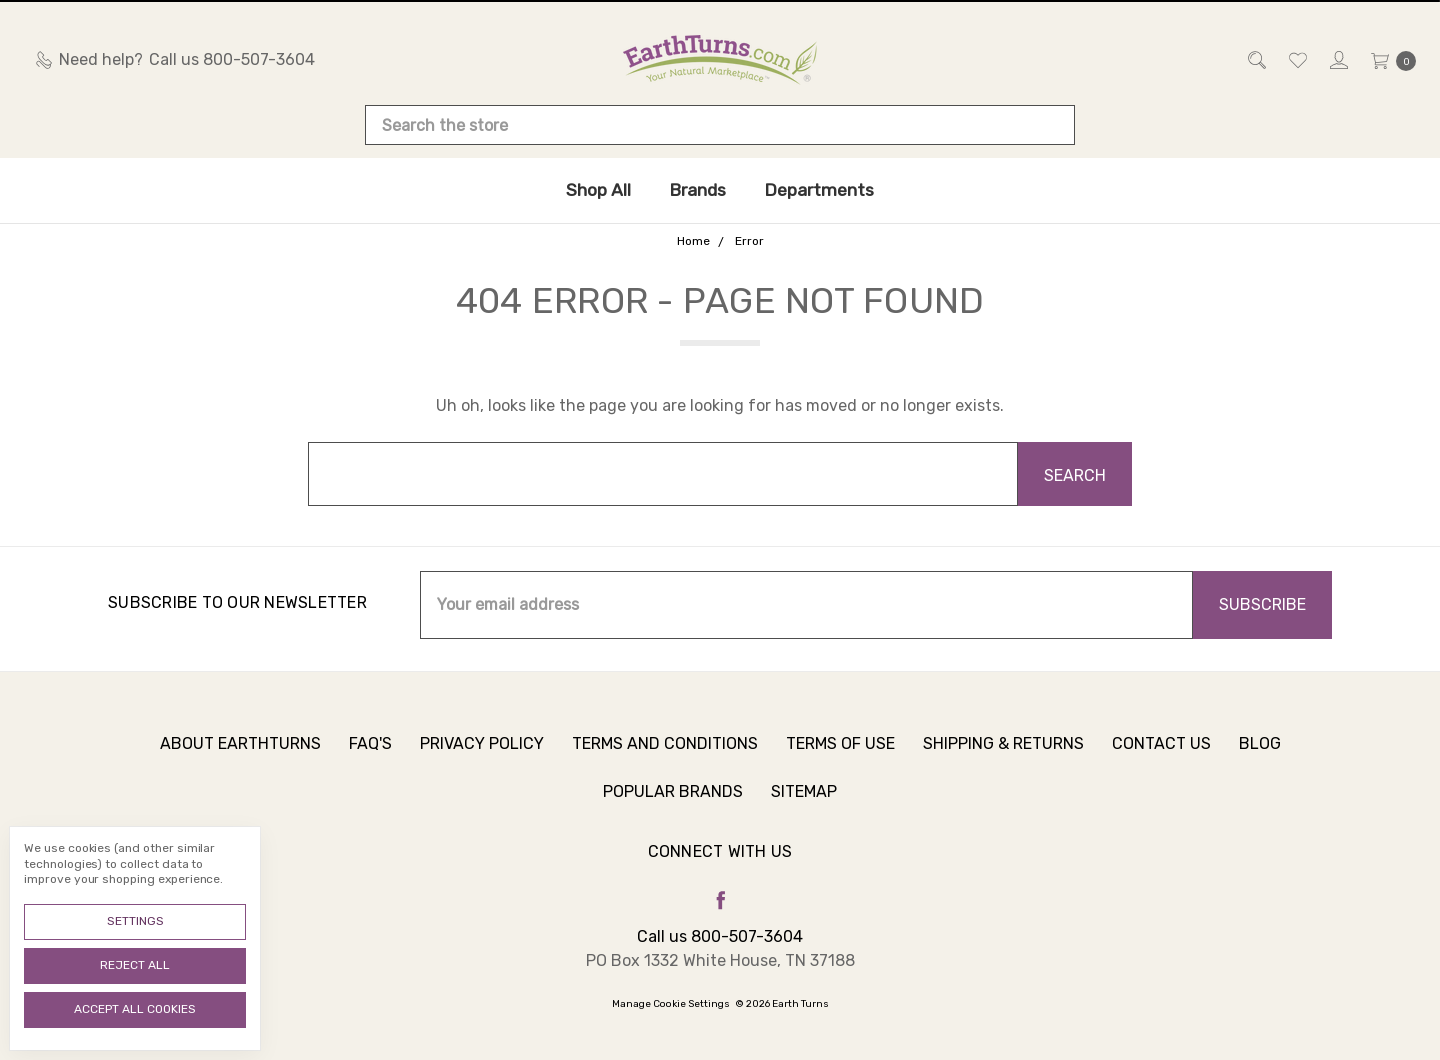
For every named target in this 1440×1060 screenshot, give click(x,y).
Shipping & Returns (1003, 758)
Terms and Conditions (665, 758)
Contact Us (1161, 758)
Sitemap (804, 806)
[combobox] (720, 125)
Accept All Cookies (135, 1009)
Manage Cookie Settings (671, 1004)
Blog (1260, 758)
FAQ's (370, 758)
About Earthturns (240, 758)
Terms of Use (840, 758)
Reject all (135, 965)
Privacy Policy (482, 758)
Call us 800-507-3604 (720, 936)
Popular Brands (673, 806)
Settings (135, 921)
